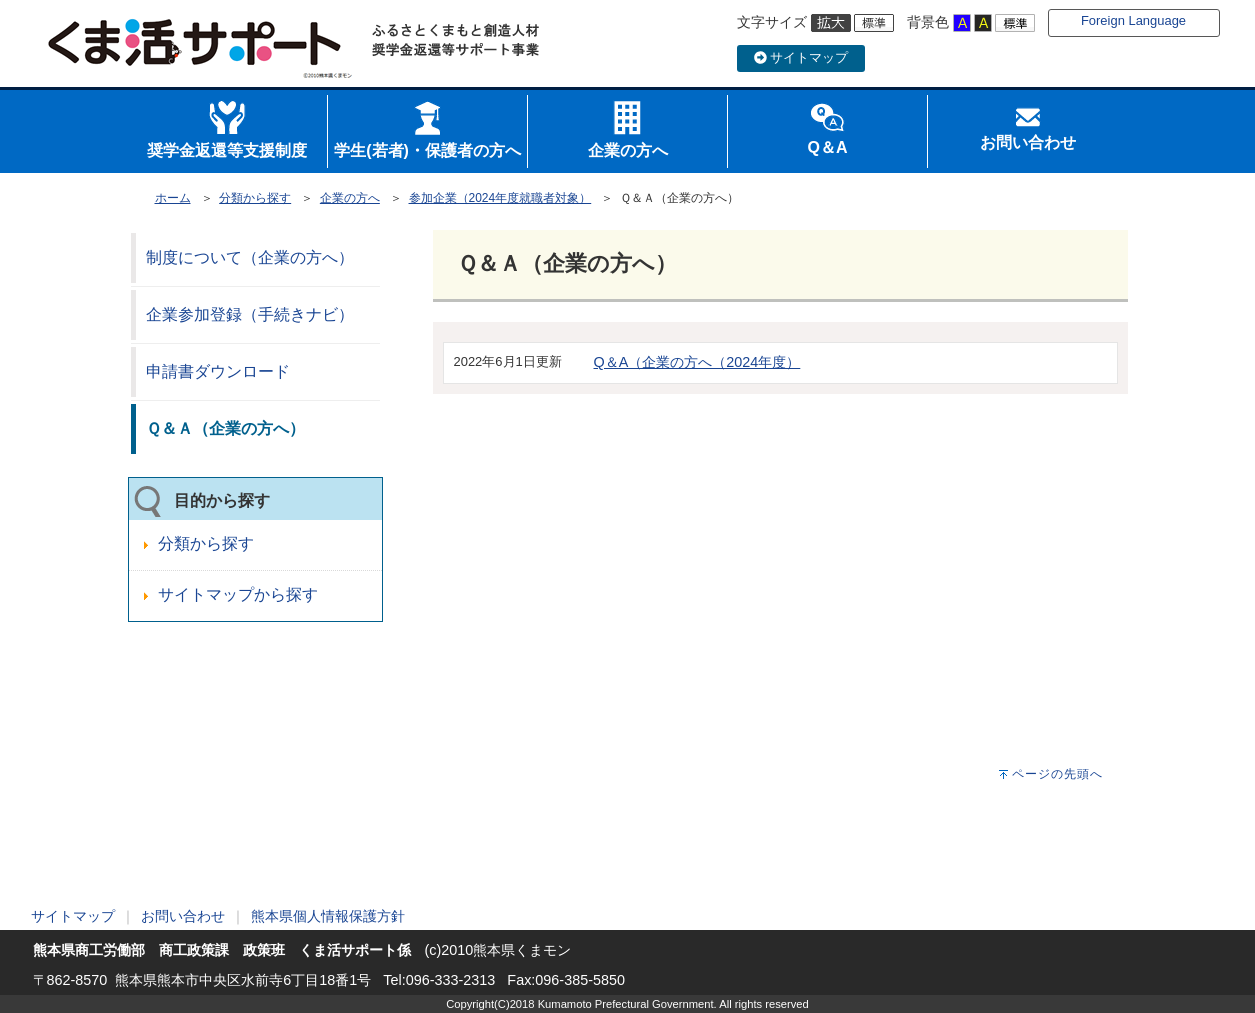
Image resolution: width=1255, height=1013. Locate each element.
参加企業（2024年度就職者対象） (500, 198)
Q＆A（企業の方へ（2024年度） (697, 362)
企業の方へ (350, 198)
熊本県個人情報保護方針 (328, 916)
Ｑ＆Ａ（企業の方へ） (225, 428)
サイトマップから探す (238, 594)
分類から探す (255, 198)
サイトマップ (801, 57)
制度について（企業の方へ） (250, 257)
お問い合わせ (183, 916)
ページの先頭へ (1057, 774)
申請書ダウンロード (218, 371)
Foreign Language (1133, 20)
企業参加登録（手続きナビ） (250, 314)
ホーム (173, 198)
